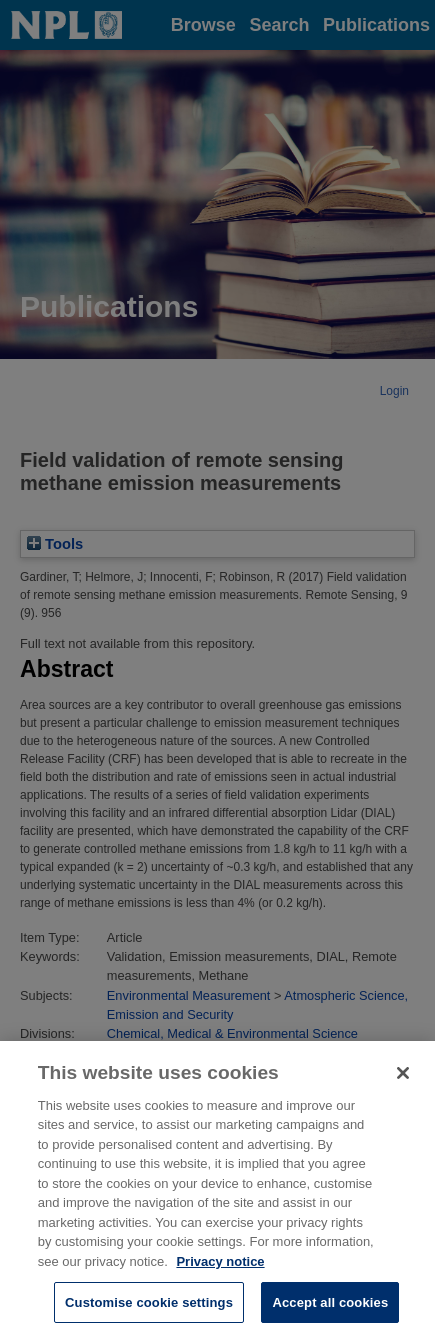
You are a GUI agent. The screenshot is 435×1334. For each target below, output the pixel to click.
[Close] (403, 1079)
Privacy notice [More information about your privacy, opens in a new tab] (220, 1267)
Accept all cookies (330, 1308)
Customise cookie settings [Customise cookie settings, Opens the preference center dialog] (149, 1308)
